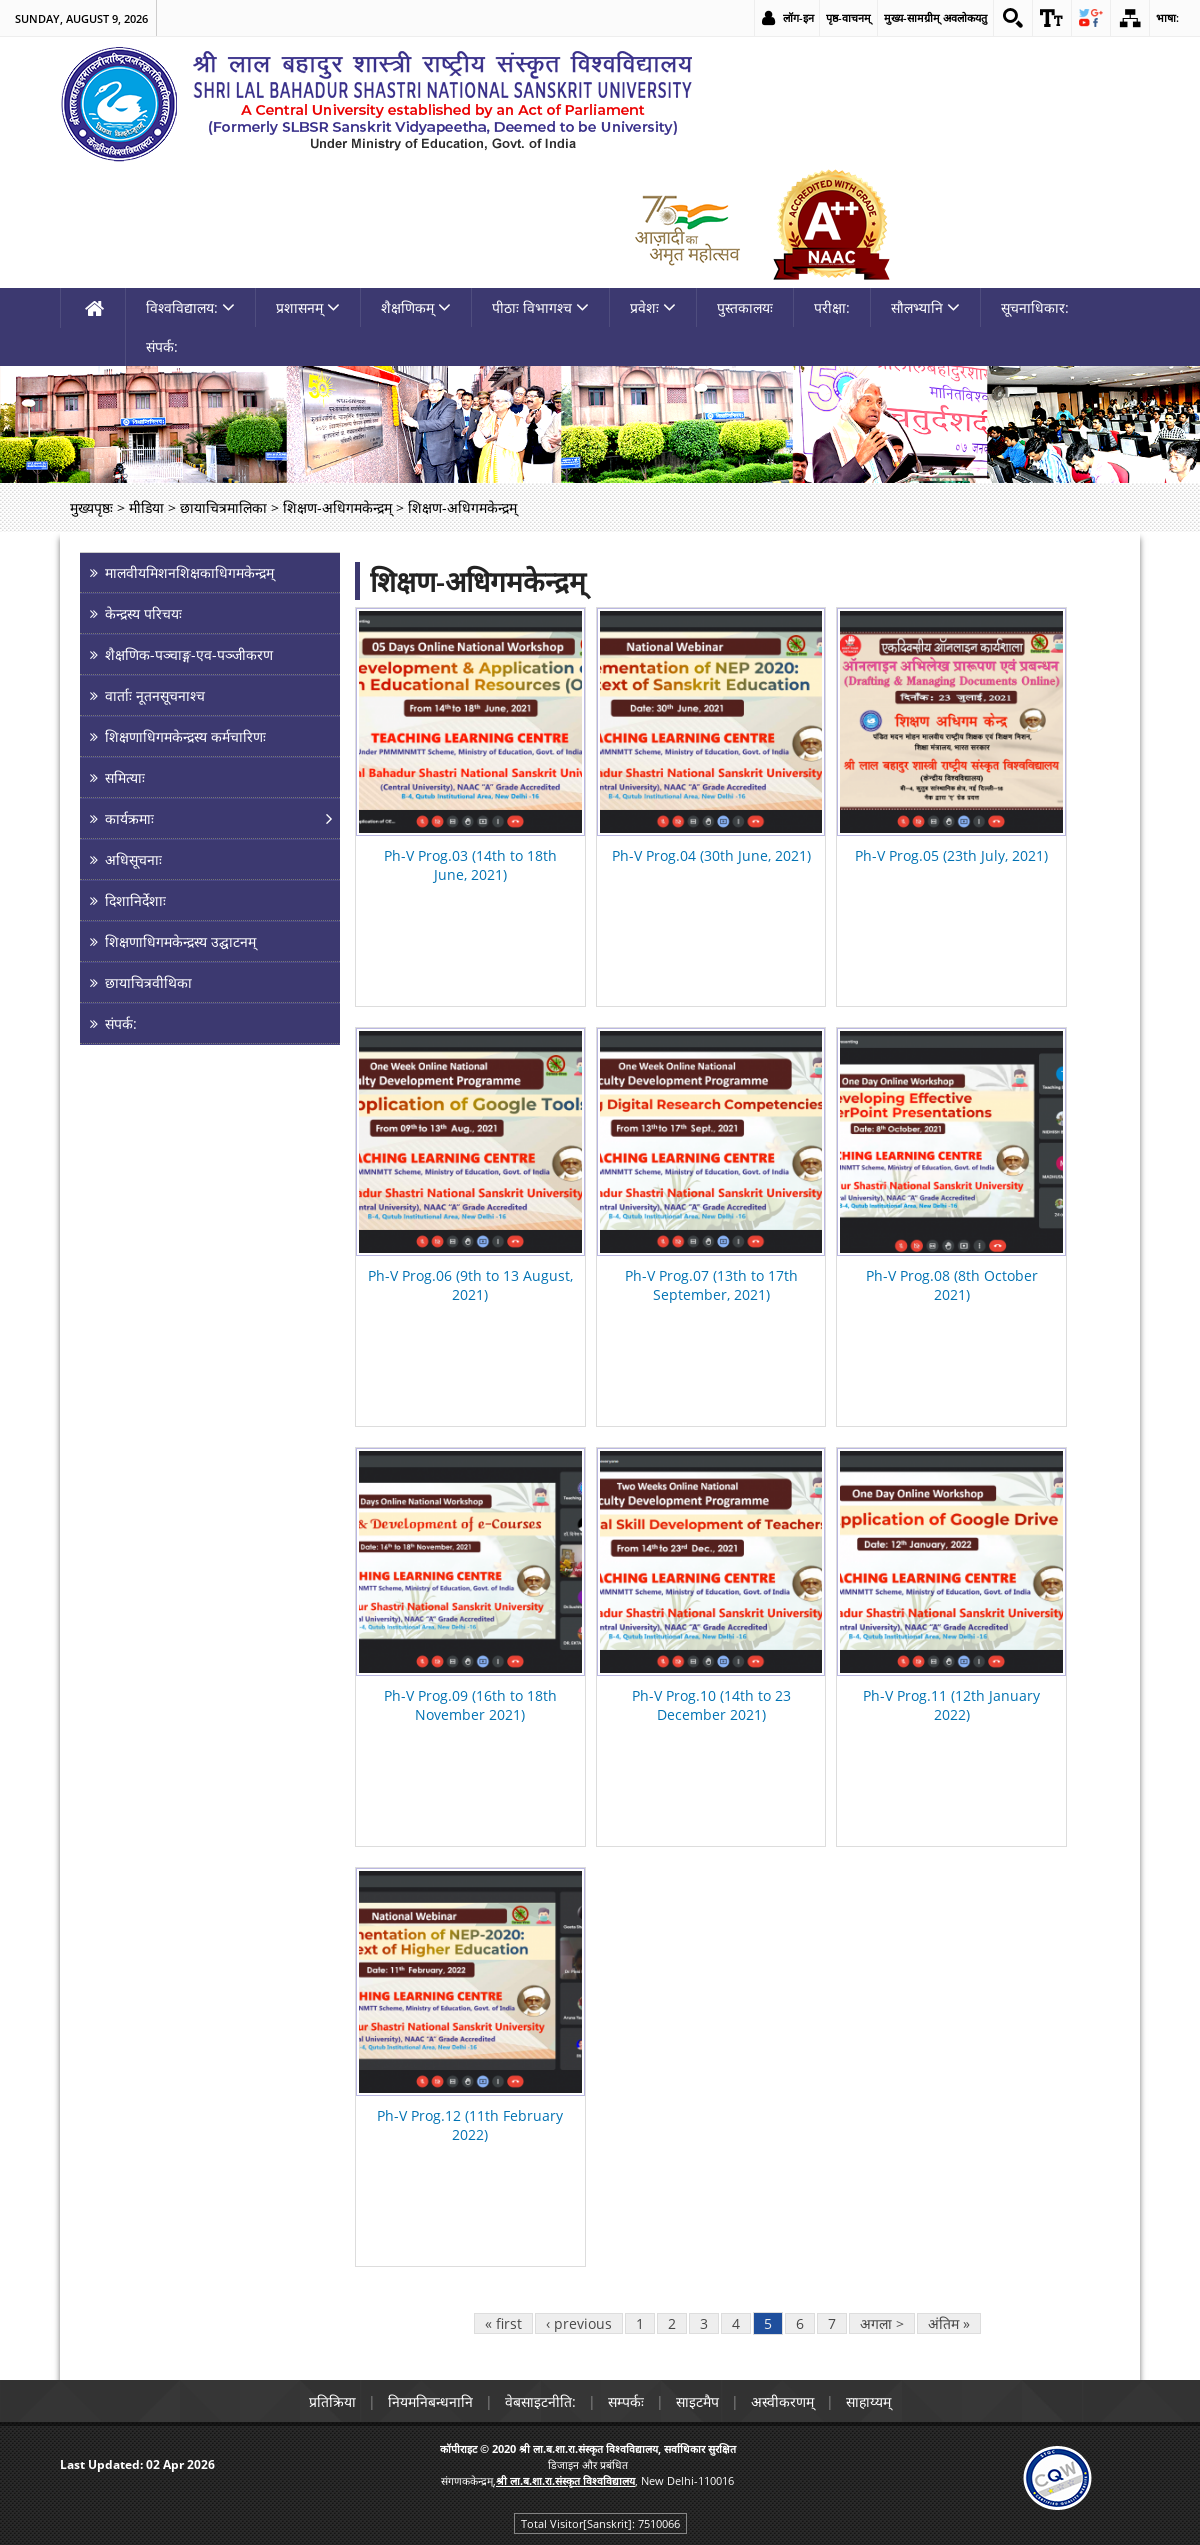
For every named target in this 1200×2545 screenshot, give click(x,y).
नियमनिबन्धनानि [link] (430, 2401)
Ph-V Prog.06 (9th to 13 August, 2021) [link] (470, 1285)
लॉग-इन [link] (798, 17)
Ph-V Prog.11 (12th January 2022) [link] (951, 1705)
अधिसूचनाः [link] (133, 859)
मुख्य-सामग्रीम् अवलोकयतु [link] (935, 17)
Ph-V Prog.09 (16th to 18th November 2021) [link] (470, 1705)
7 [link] (832, 2323)
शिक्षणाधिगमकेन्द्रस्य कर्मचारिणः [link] (185, 736)
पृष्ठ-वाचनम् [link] (848, 17)
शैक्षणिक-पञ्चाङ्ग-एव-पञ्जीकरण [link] (189, 654)
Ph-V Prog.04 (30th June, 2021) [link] (711, 855)
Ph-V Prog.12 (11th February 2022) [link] (470, 2125)
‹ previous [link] (579, 2323)
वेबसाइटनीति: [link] (540, 2401)
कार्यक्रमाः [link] (129, 818)
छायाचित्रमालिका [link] (223, 507)
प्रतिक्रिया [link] (332, 2401)
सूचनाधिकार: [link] (1035, 307)
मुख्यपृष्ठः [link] (91, 507)
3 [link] (704, 2323)
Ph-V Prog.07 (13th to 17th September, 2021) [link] (711, 1285)
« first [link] (503, 2323)
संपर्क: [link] (162, 346)
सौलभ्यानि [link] (925, 307)
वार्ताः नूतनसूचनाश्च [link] (155, 695)
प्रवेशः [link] (653, 307)
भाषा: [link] (1167, 17)
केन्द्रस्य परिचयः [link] (143, 613)
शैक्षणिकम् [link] (416, 307)
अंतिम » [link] (949, 2323)
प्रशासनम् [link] (308, 307)
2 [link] (672, 2323)
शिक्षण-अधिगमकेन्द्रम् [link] (337, 507)
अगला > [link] (882, 2323)
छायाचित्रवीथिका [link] (148, 982)
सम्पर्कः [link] (626, 2401)
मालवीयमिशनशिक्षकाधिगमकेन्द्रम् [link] (189, 572)
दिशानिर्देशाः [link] (135, 900)
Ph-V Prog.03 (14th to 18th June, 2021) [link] (470, 865)
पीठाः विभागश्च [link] (540, 307)
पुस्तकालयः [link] (745, 307)
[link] (1013, 18)
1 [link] (640, 2323)
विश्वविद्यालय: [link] (190, 307)
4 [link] (736, 2323)
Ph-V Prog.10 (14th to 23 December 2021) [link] (711, 1705)
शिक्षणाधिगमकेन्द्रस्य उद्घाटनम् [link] (180, 941)
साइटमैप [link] (697, 2401)
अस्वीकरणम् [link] (782, 2401)
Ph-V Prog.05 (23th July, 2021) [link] (951, 855)
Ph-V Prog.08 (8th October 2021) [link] (952, 1285)
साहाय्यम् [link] (868, 2401)
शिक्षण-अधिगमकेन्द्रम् (478, 581)
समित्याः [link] (125, 777)
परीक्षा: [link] (832, 307)
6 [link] (800, 2323)
